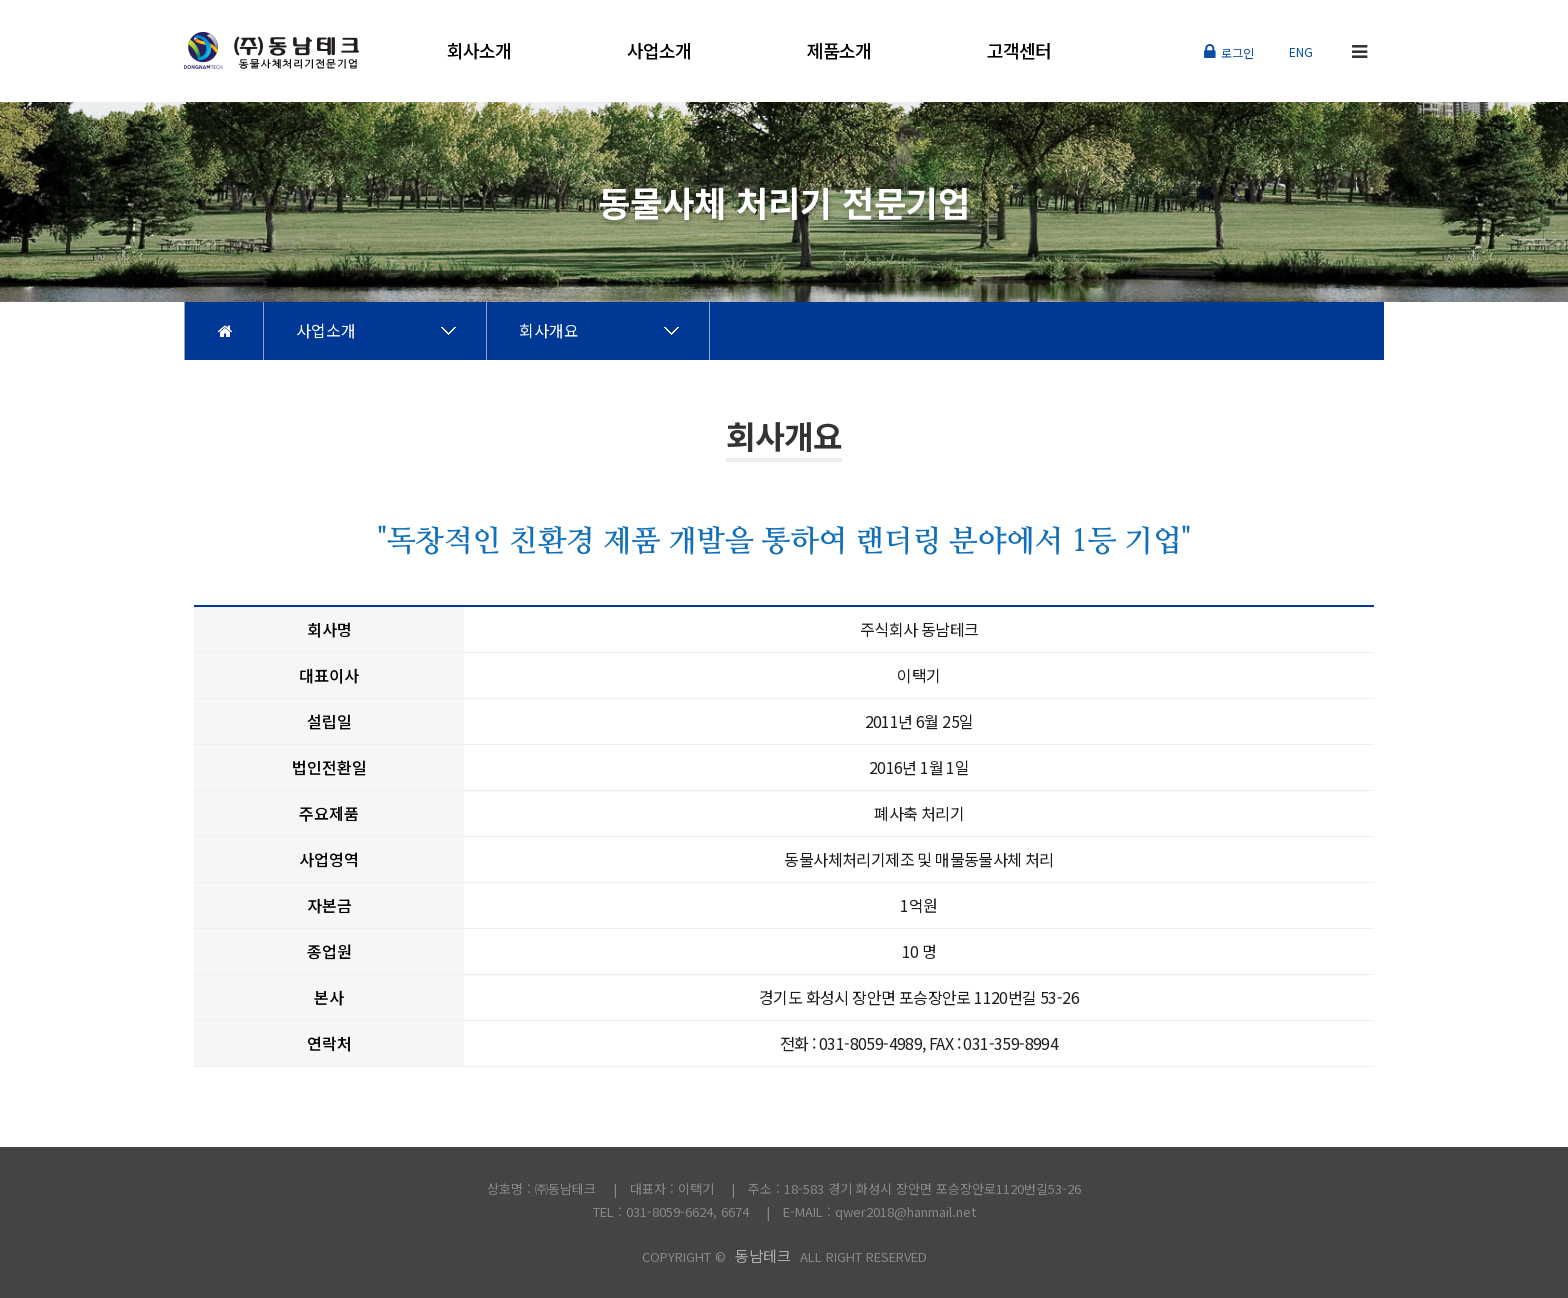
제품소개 (839, 50)
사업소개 (659, 50)
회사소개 (479, 50)
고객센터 (1019, 50)
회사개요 (549, 330)
